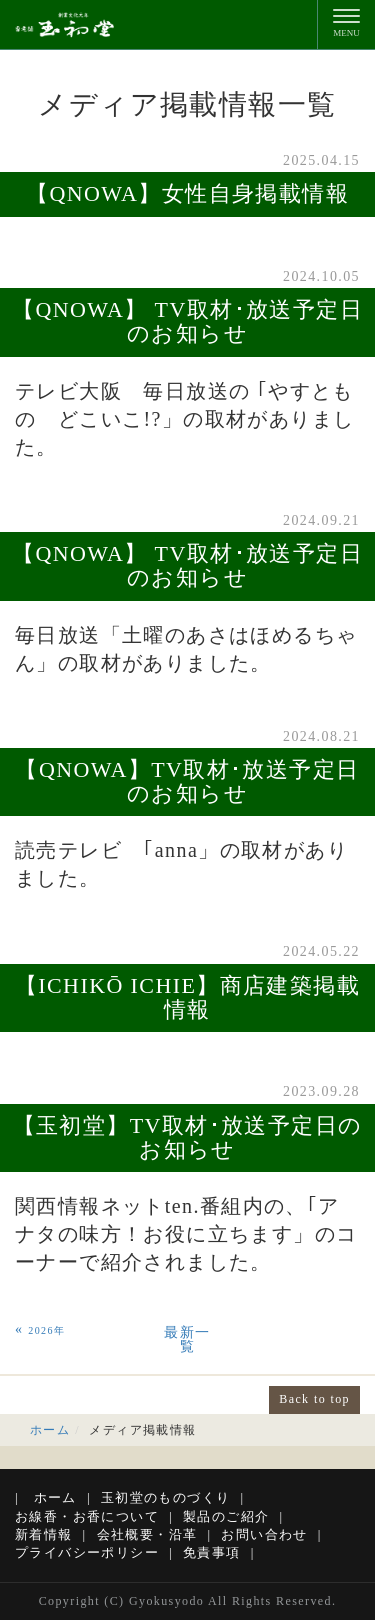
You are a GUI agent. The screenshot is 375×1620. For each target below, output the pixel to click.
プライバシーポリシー (87, 1552)
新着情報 (44, 1534)
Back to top (314, 1399)
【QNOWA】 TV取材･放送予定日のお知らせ (187, 321)
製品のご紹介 (226, 1516)
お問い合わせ (264, 1534)
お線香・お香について (87, 1516)
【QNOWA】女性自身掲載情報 (187, 193)
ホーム (50, 1430)
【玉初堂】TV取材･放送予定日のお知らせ (188, 1137)
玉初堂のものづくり (166, 1497)
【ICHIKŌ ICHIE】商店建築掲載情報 (187, 997)
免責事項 (212, 1552)
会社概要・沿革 (147, 1534)
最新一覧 (187, 1339)
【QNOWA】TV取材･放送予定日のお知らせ (187, 781)
